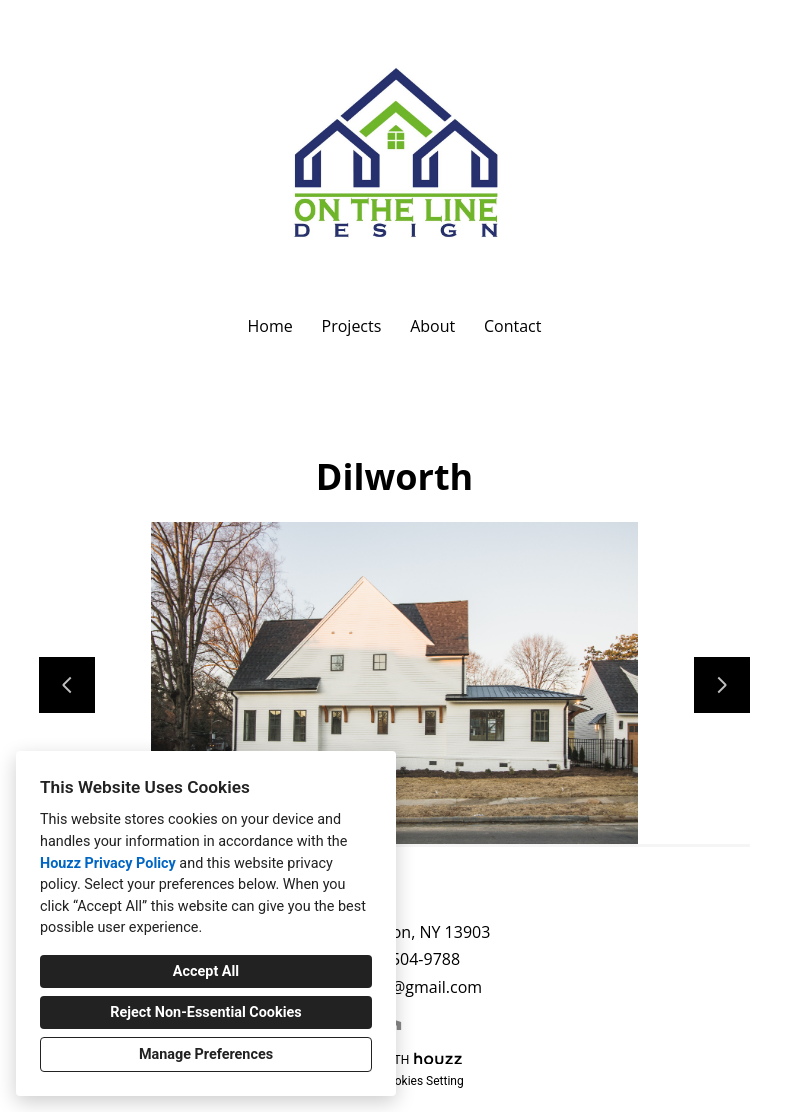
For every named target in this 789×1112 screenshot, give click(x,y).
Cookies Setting (422, 1081)
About (432, 326)
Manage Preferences (206, 1054)
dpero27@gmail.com (405, 987)
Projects (352, 326)
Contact (512, 326)
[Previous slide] (67, 685)
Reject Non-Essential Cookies (205, 1012)
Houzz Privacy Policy (108, 863)
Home (270, 326)
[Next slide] (722, 685)
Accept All (206, 971)
